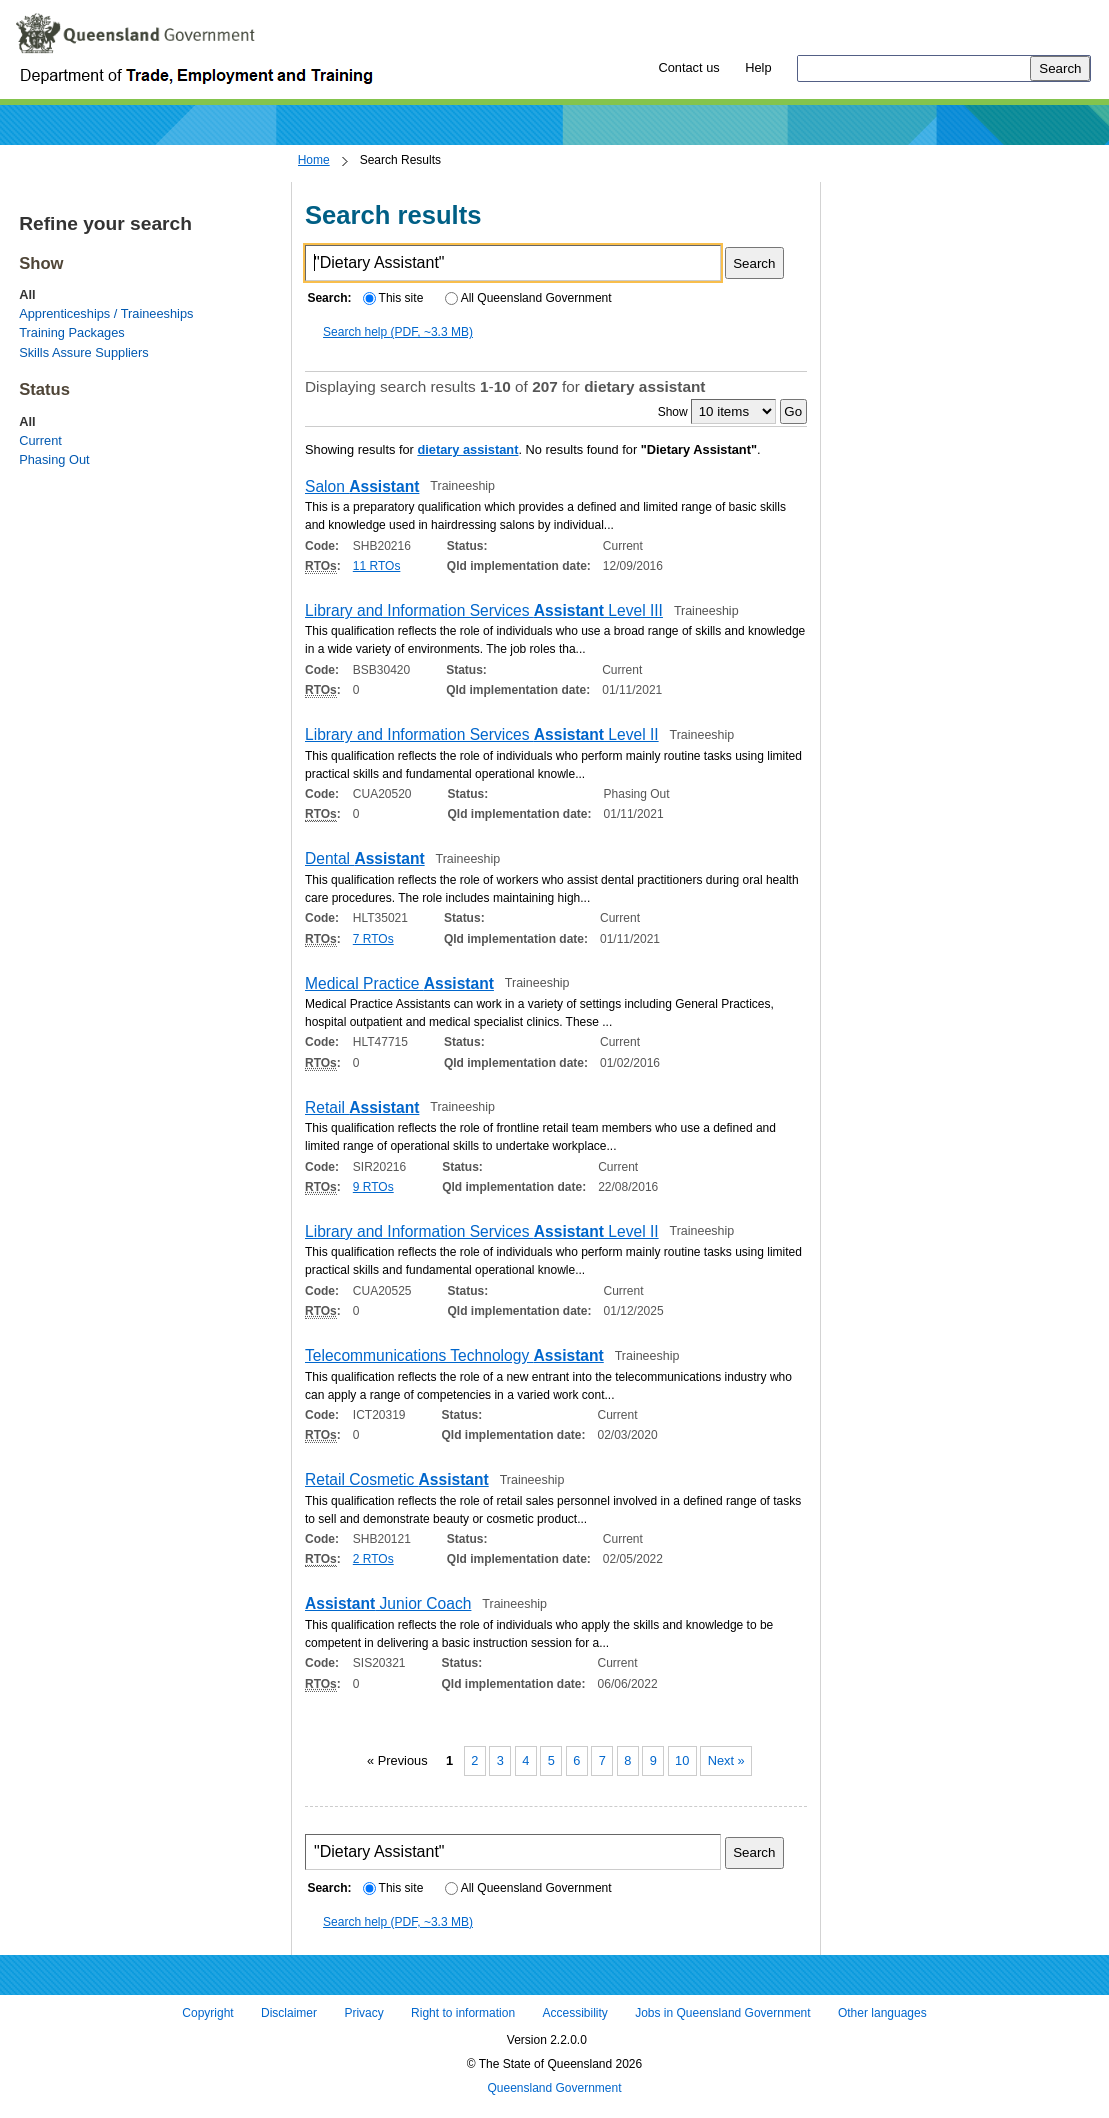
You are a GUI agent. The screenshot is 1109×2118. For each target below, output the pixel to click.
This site (393, 298)
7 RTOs (373, 939)
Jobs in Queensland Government (722, 2014)
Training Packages (72, 332)
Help (758, 67)
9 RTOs (373, 1187)
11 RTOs (377, 566)
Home (314, 160)
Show (673, 412)
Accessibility (574, 2014)
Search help (398, 332)
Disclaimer (289, 2014)
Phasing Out (54, 459)
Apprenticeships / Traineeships (106, 313)
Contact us (688, 67)
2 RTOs (373, 1559)
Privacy (363, 2014)
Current (40, 440)
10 (682, 1760)
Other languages (882, 2014)
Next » (726, 1760)
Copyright (207, 2014)
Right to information (463, 2014)
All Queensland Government (528, 298)
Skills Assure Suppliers (83, 352)
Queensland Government (554, 2088)
